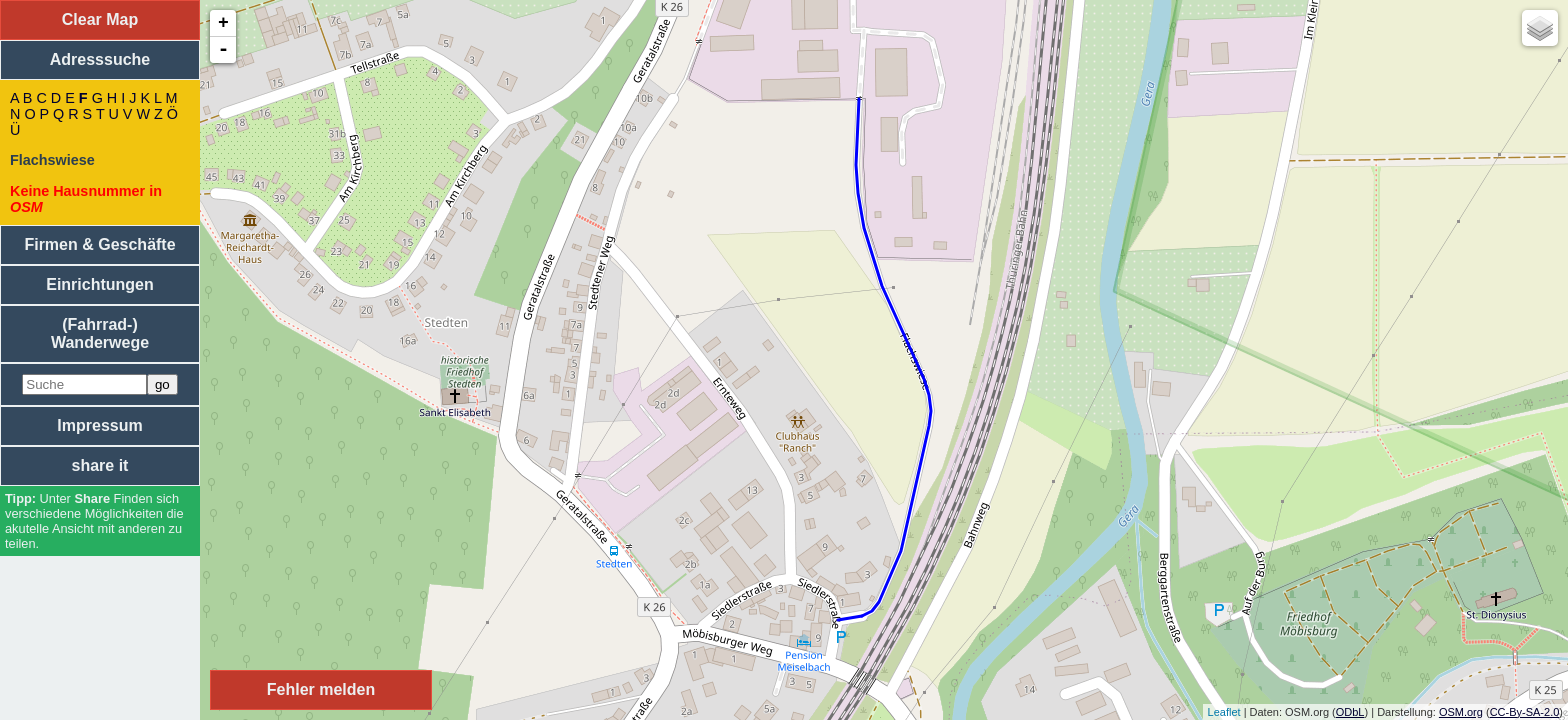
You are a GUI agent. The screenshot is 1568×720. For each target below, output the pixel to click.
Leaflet (1224, 712)
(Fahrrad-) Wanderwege (100, 333)
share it (100, 465)
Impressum (99, 425)
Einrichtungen (100, 284)
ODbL (1350, 712)
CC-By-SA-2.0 (1525, 712)
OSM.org (1461, 712)
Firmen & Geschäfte (99, 244)
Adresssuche (100, 59)
